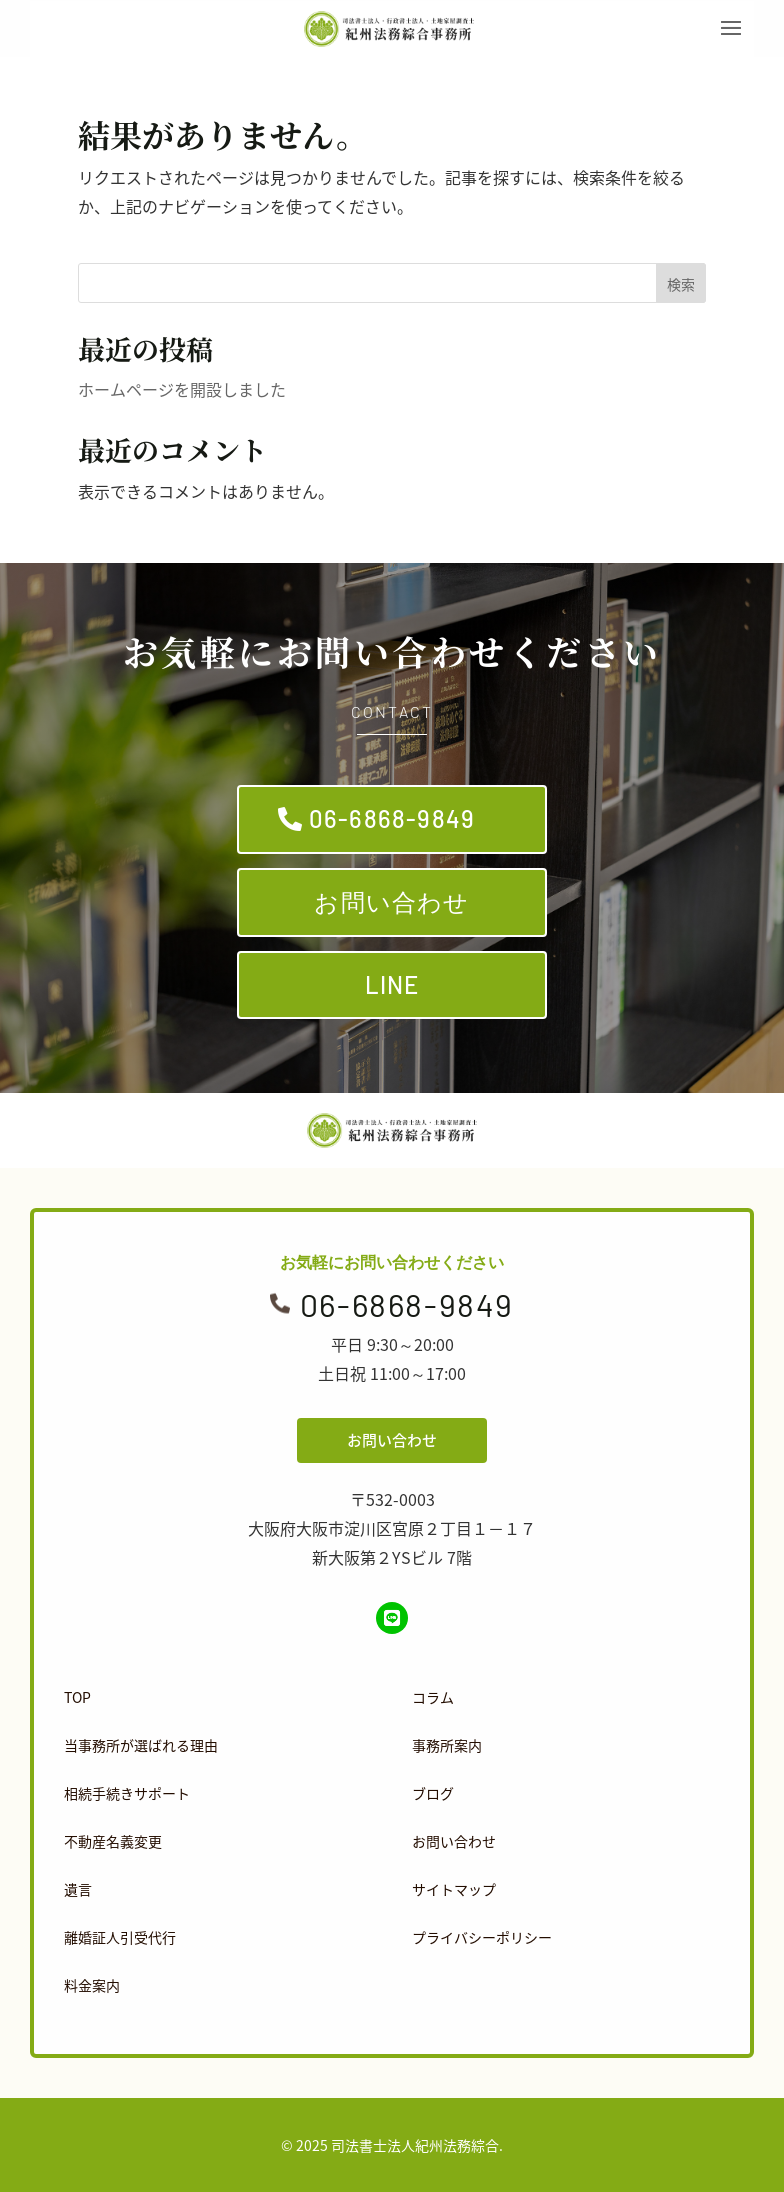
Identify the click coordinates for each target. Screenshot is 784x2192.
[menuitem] (215, 1697)
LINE (392, 984)
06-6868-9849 (392, 818)
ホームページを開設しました (182, 389)
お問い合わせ (391, 901)
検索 (681, 284)
